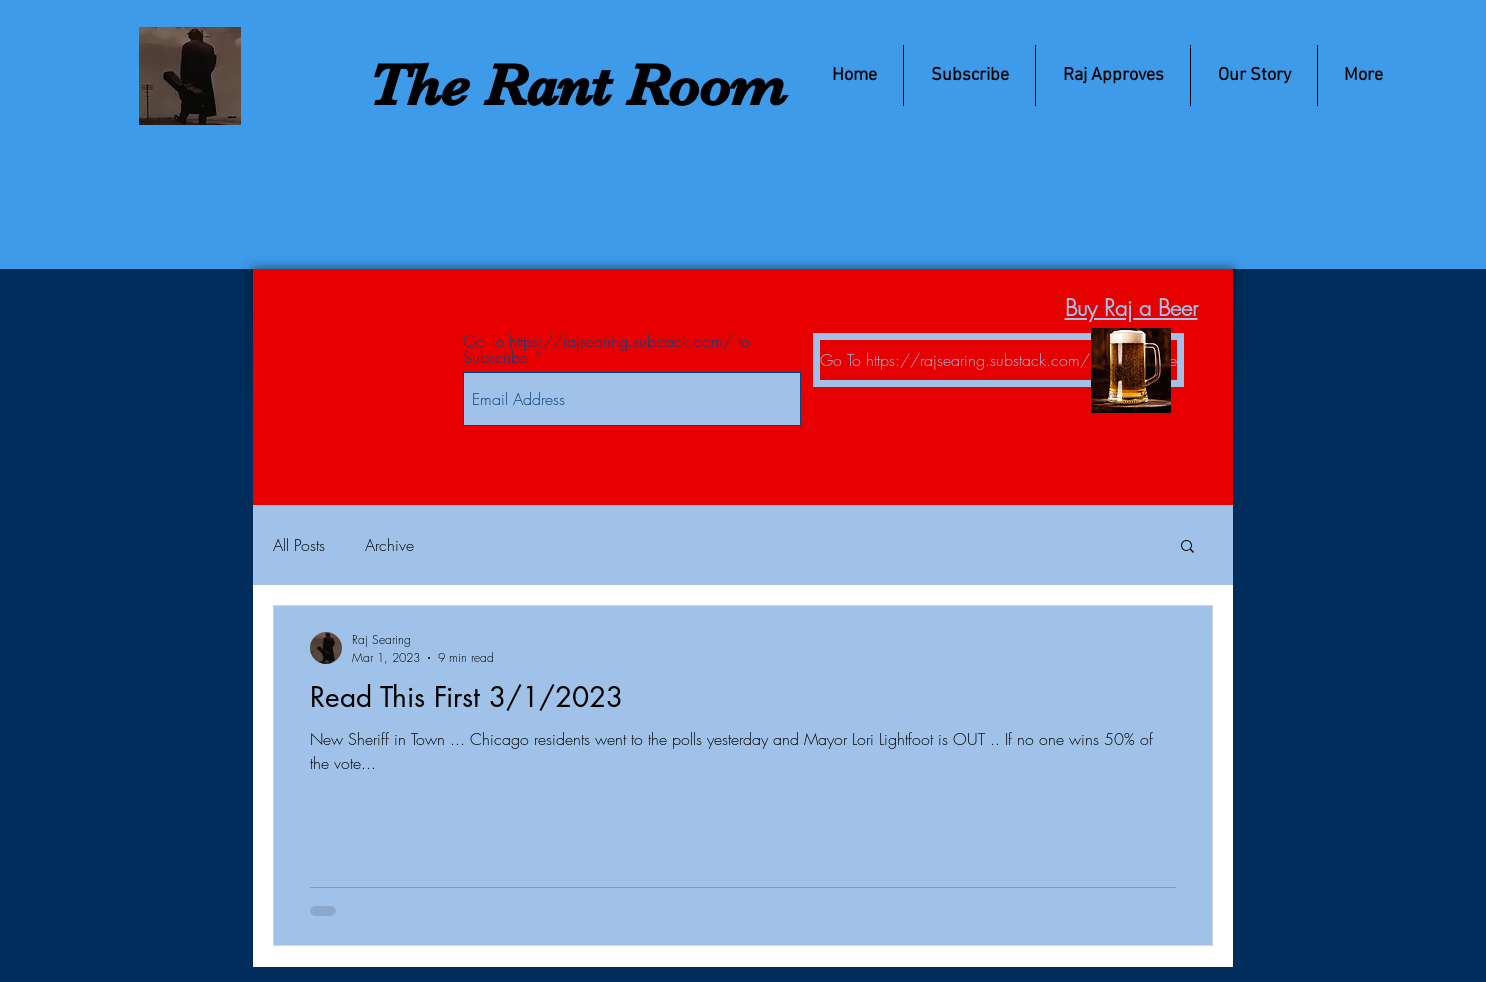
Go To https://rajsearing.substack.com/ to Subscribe (606, 349)
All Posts (299, 545)
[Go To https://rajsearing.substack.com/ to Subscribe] (998, 360)
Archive (389, 545)
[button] (1187, 547)
